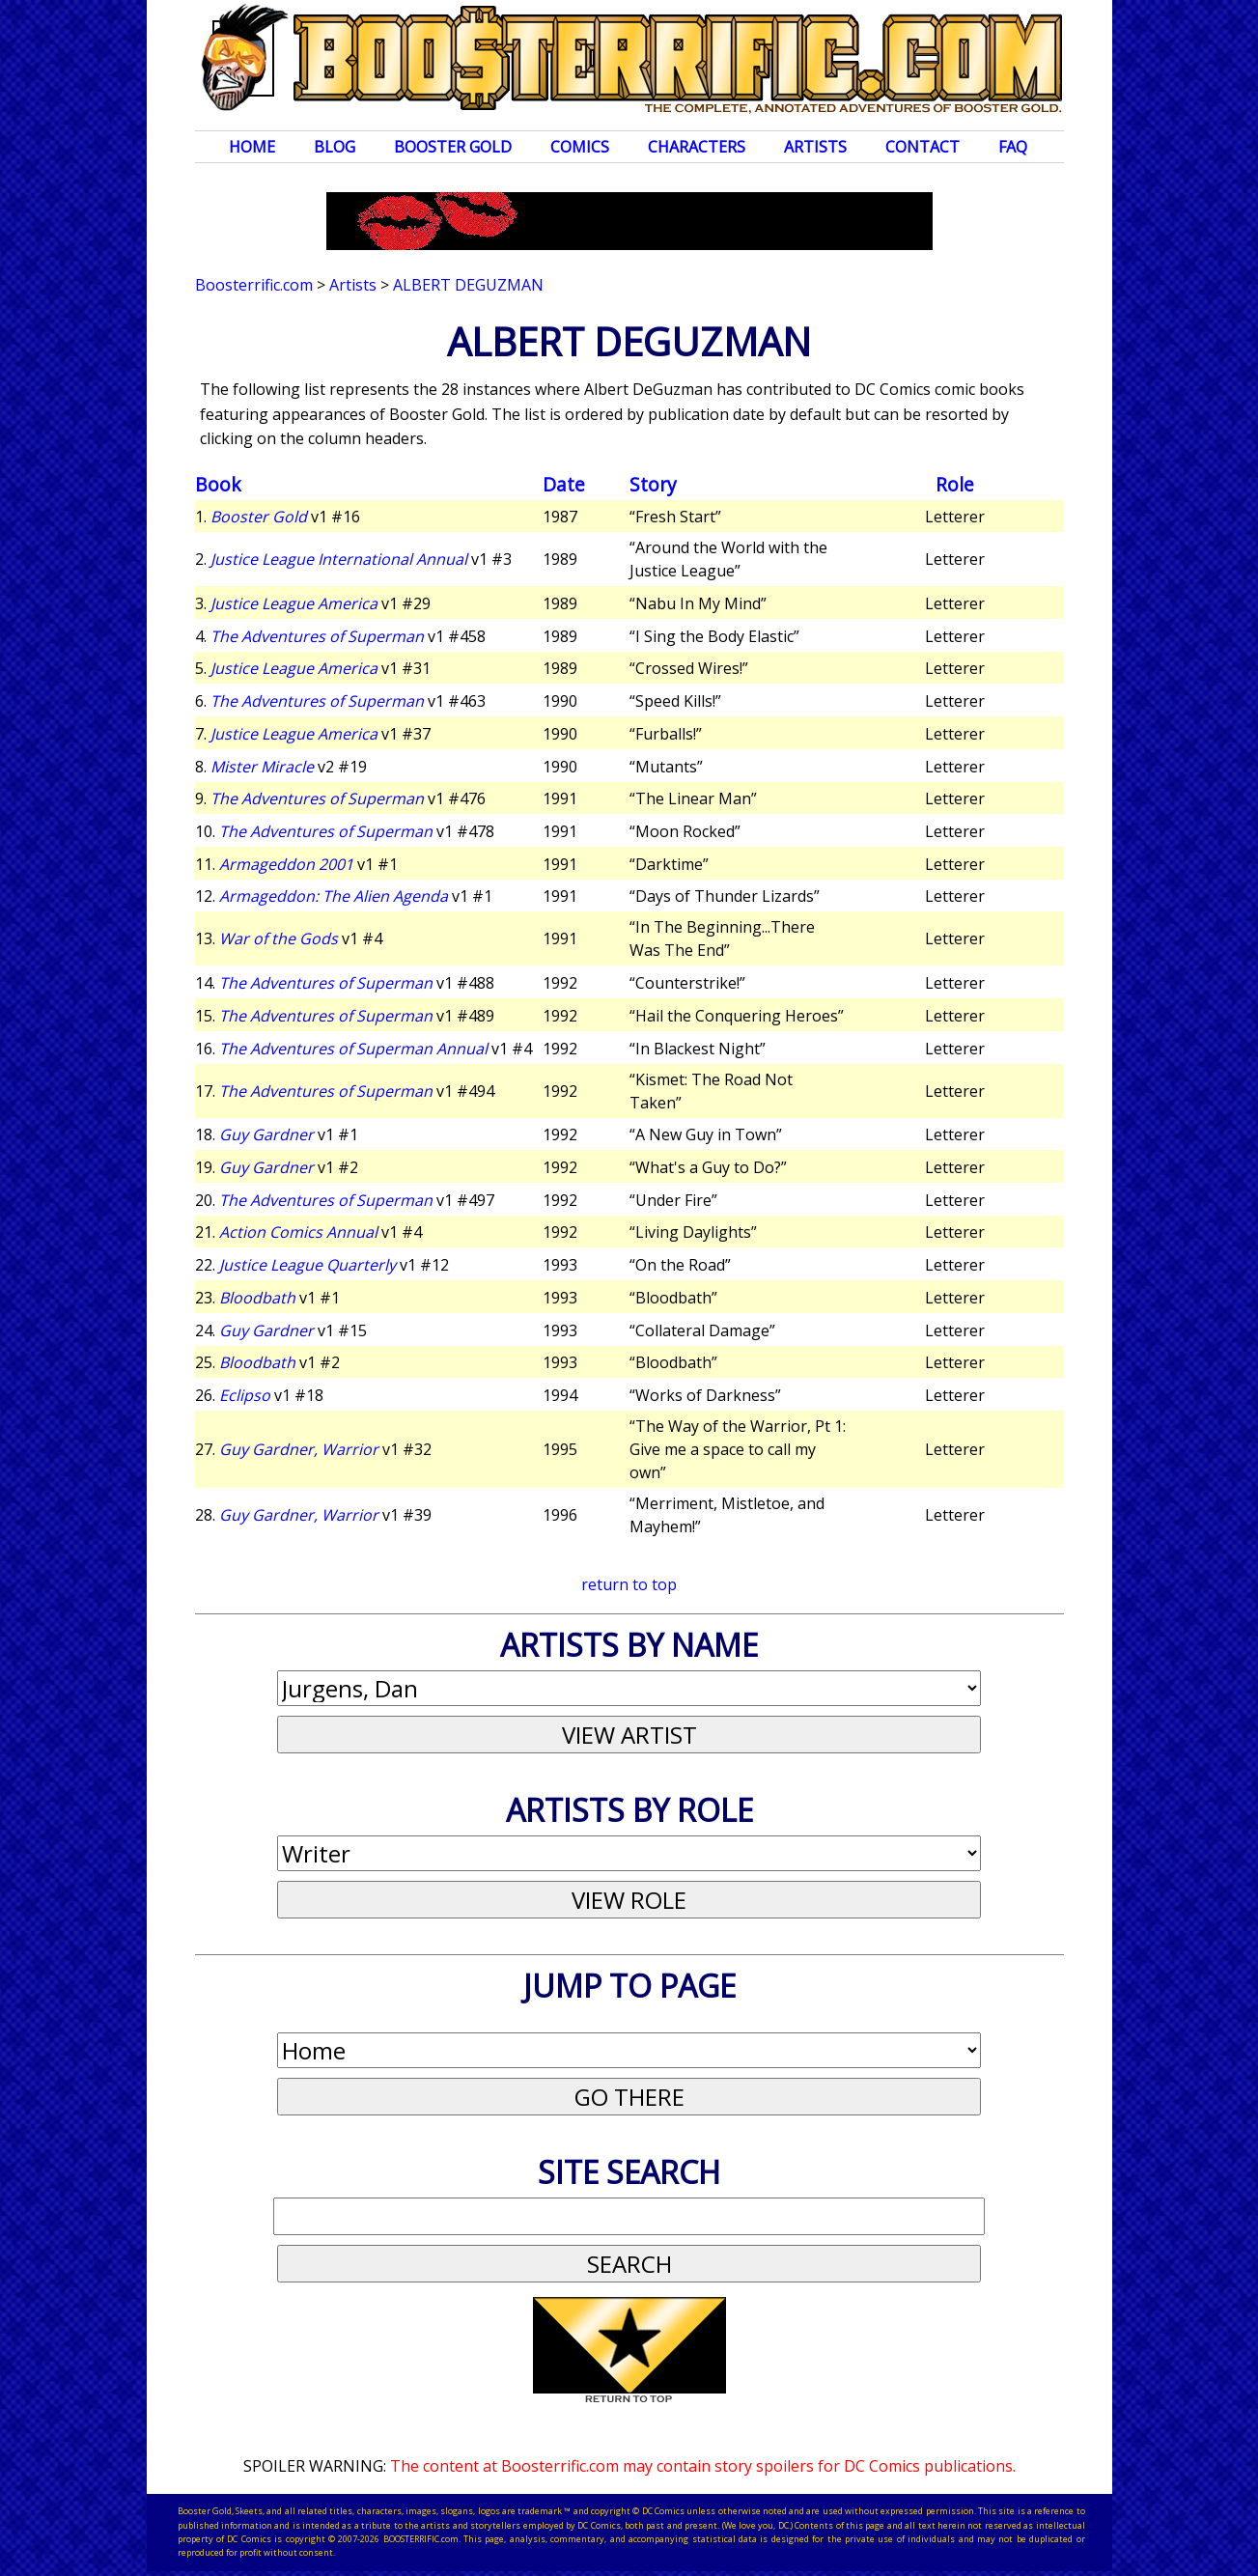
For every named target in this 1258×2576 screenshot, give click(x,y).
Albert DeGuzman (468, 284)
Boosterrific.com (254, 284)
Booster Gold (453, 146)
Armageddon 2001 (286, 864)
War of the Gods (278, 938)
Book (218, 484)
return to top (629, 1584)
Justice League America (293, 603)
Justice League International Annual (338, 559)
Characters (696, 146)
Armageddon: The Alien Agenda (333, 896)
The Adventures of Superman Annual (353, 1048)
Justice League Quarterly (307, 1264)
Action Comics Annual (298, 1232)
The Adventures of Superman (317, 636)
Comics (579, 146)
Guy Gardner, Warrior (298, 1449)
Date (564, 484)
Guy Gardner (266, 1134)
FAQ (1012, 146)
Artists (815, 146)
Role (955, 484)
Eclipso (244, 1395)
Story (653, 484)
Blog (334, 146)
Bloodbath (257, 1297)
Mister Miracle (262, 766)
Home (252, 146)
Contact (922, 146)
